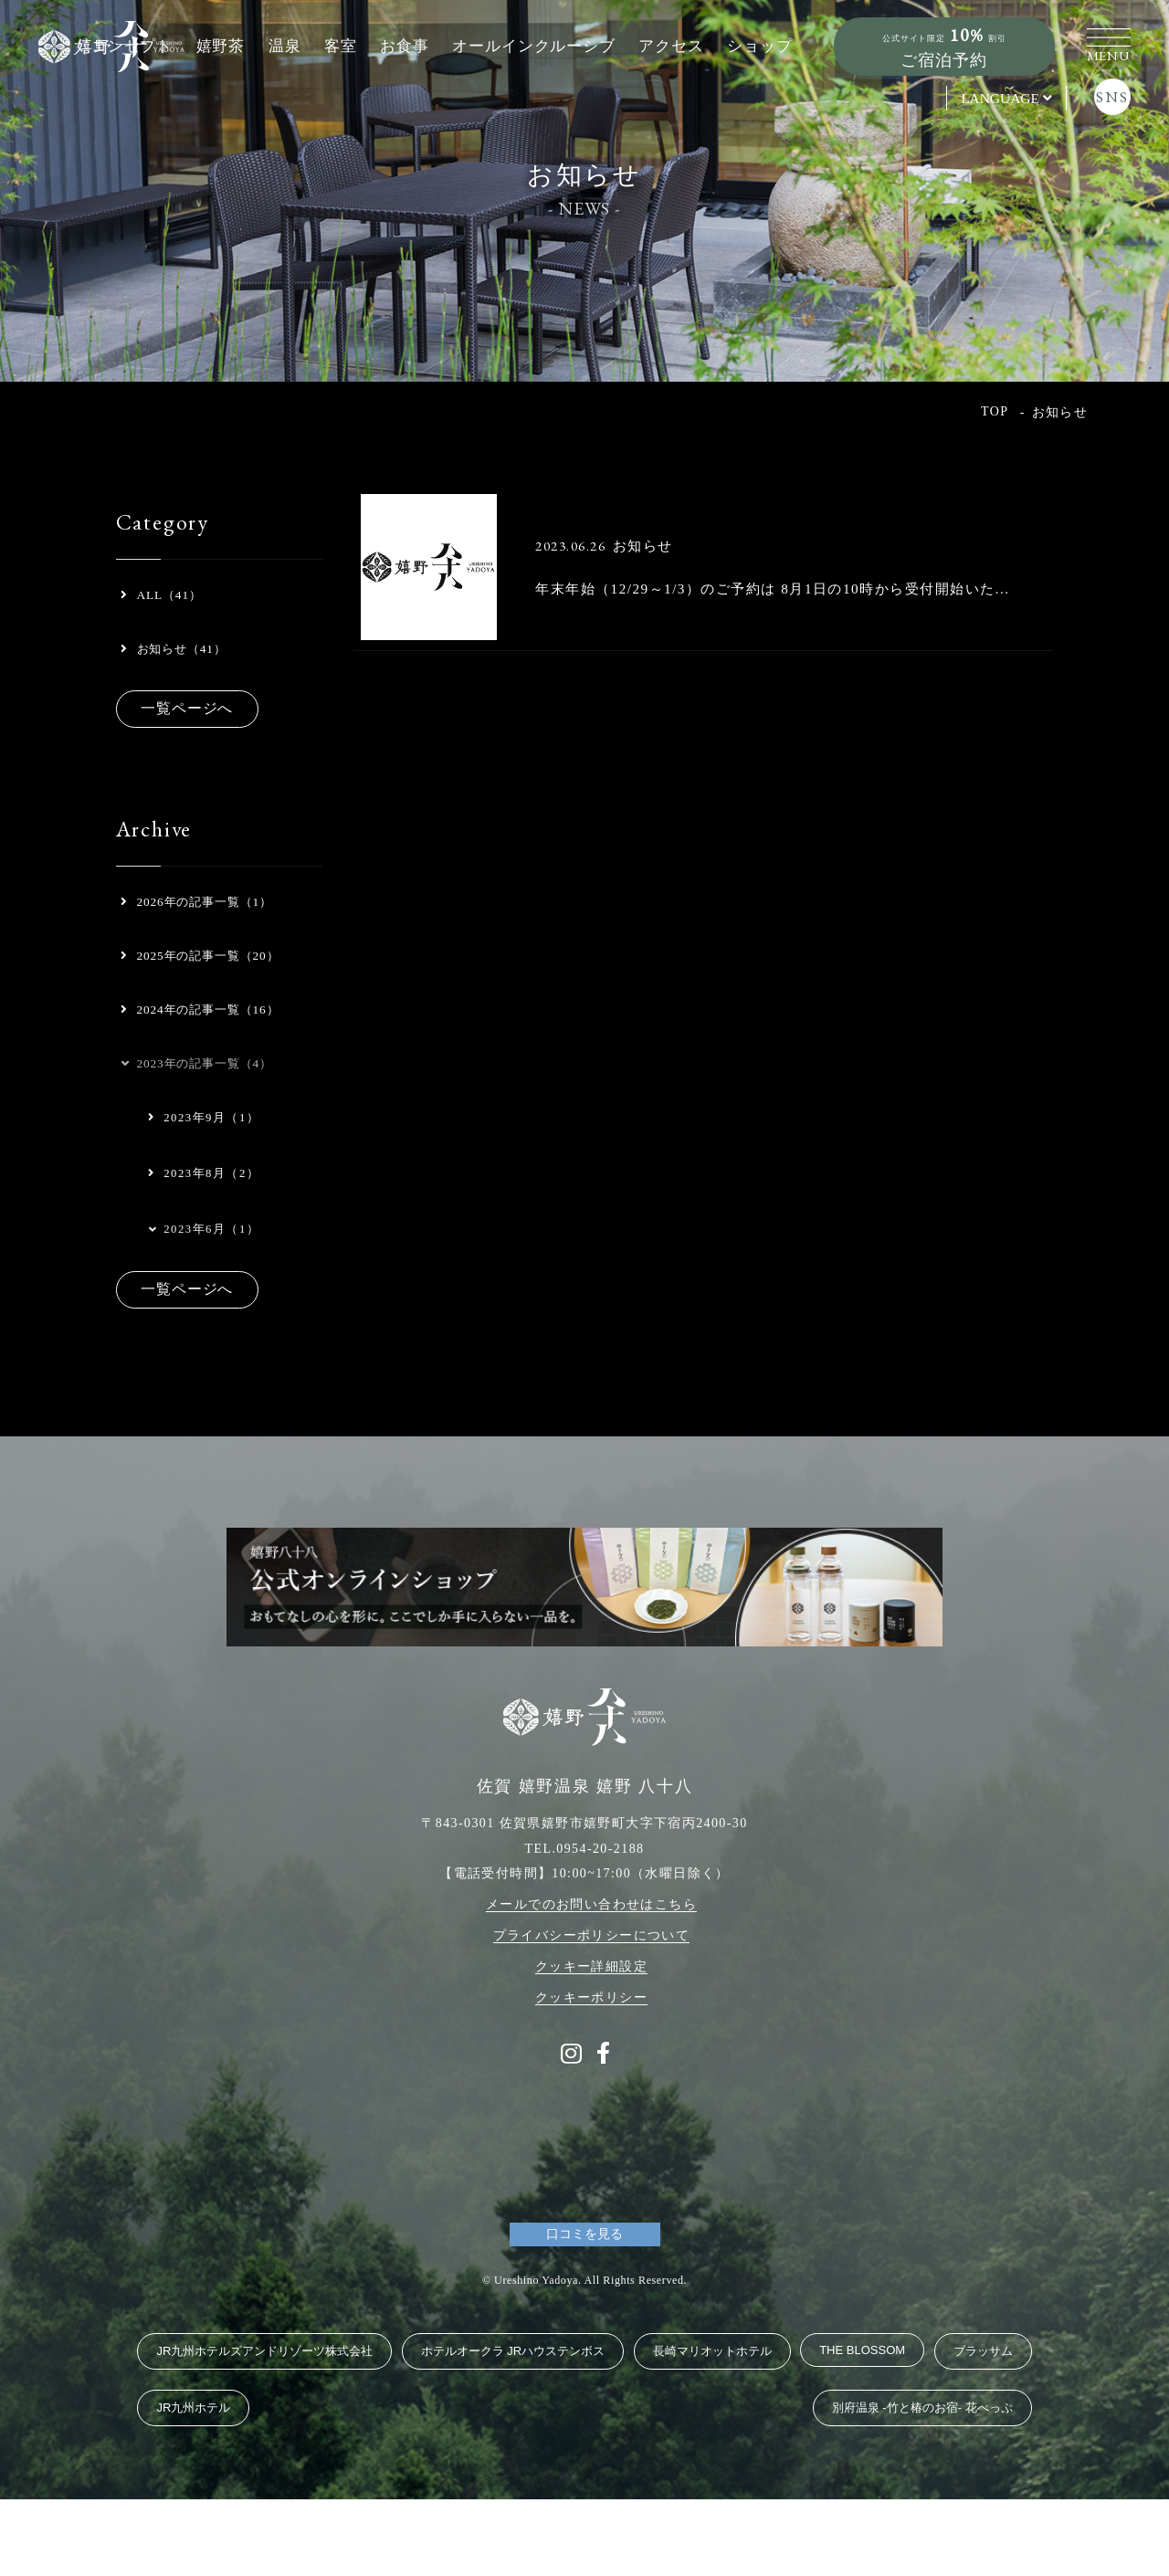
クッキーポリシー (591, 2074)
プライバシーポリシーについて (591, 2012)
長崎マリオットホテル (712, 2427)
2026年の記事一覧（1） (210, 921)
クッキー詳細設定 (591, 2043)
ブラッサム (983, 2427)
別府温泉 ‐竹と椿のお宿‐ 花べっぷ (922, 2484)
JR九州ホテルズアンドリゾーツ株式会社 (264, 2427)
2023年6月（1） (202, 1340)
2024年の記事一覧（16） (189, 1093)
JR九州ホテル (193, 2484)
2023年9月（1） (204, 1229)
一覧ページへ (197, 723)
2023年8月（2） (204, 1284)
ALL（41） (168, 599)
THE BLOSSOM (862, 2427)
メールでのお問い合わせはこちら (591, 1981)
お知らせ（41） (183, 660)
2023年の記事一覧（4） (209, 1170)
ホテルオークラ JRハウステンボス (513, 2427)
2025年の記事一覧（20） (189, 999)
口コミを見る (584, 2311)
